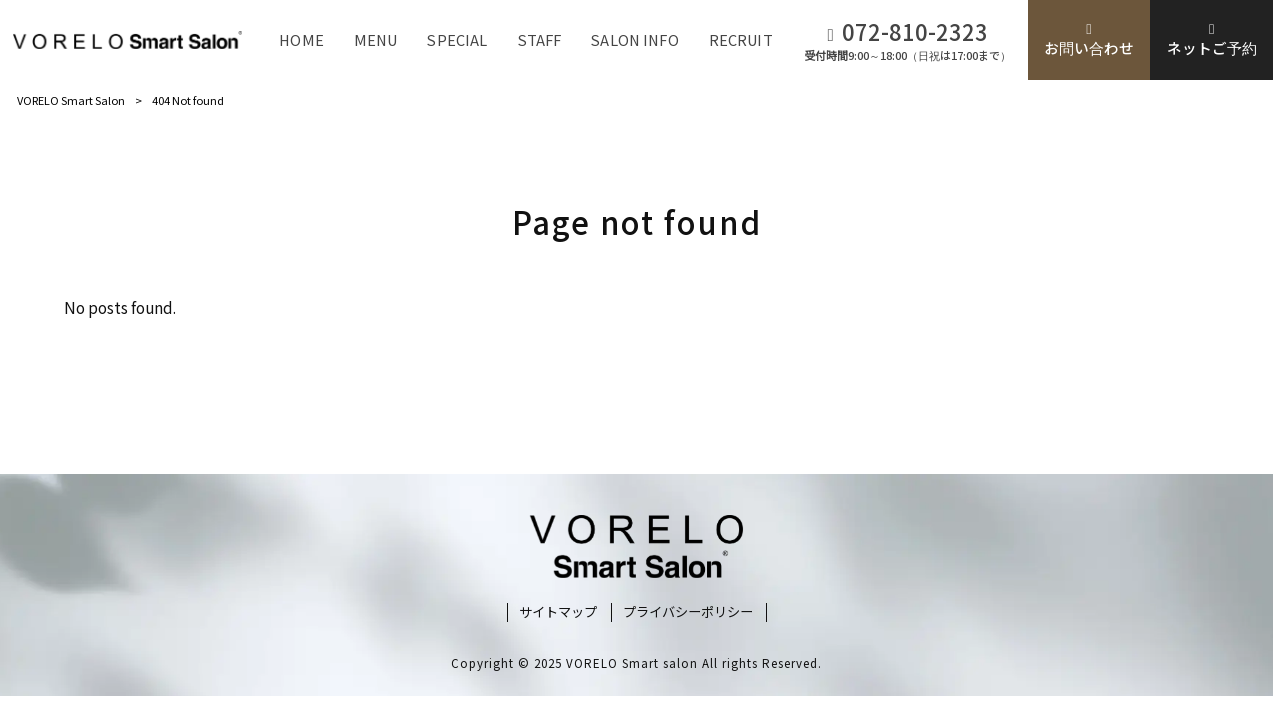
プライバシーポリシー (688, 612)
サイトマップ (558, 612)
